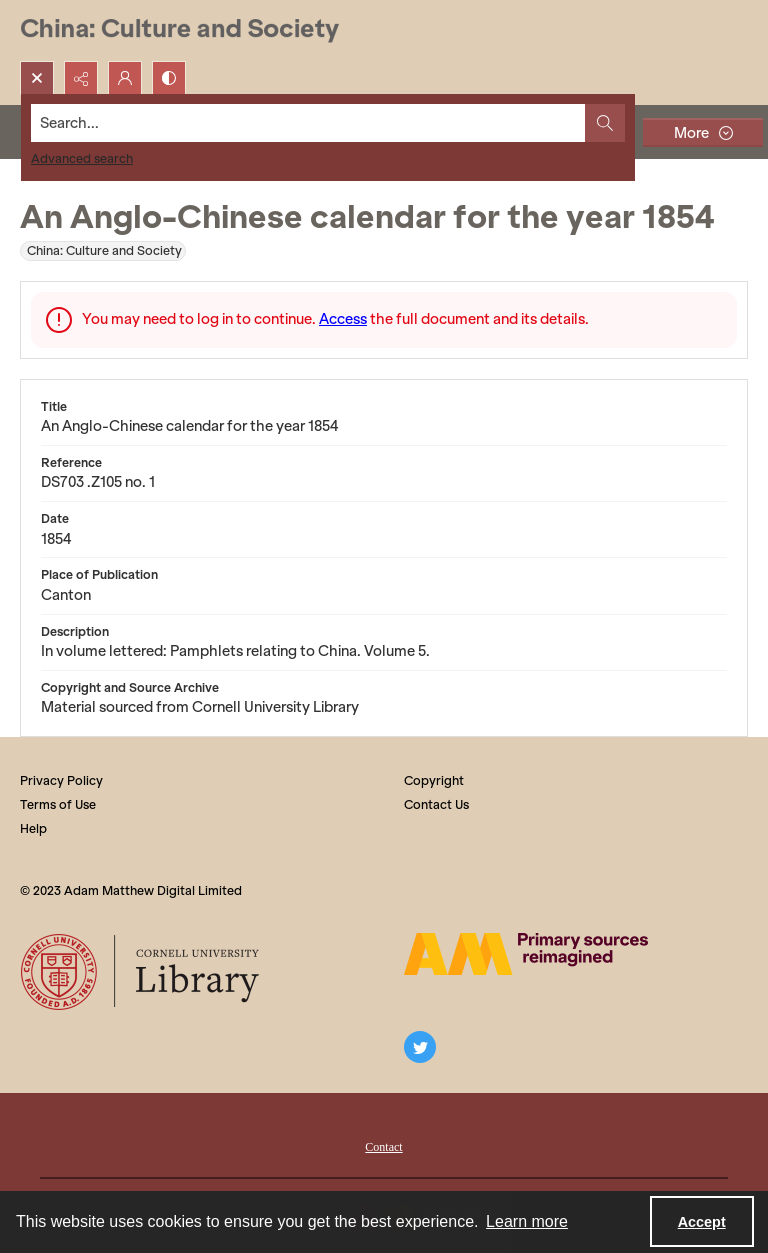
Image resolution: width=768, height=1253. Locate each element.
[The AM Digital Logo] (526, 954)
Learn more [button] (527, 1221)
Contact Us (436, 804)
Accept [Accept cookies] (702, 1222)
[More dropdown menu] (703, 132)
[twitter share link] (420, 1047)
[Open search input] (37, 78)
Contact (383, 1147)
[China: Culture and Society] (179, 30)
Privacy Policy (61, 780)
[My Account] (125, 78)
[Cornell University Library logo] (141, 972)
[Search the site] (308, 123)
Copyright (434, 780)
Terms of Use (58, 804)
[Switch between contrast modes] (169, 78)
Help (33, 828)
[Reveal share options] (81, 78)
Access (343, 319)
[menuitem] (383, 1145)
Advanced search (82, 158)
